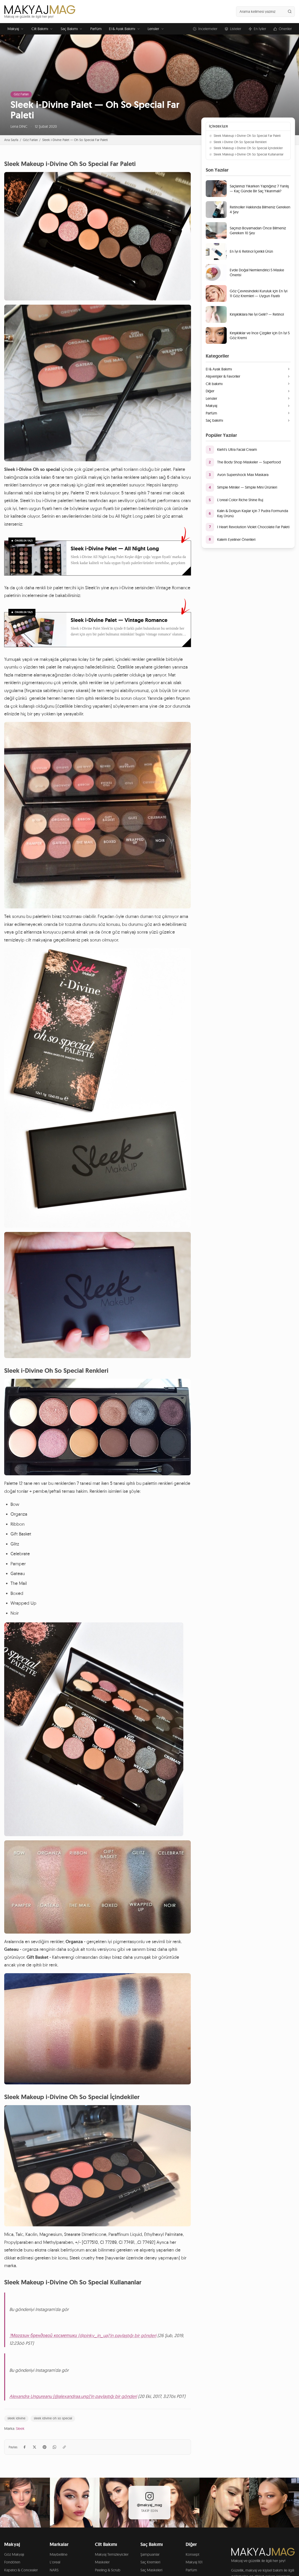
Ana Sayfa (11, 140)
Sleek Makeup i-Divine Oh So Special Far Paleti (245, 136)
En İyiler (257, 28)
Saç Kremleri (150, 2562)
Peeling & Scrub (107, 2570)
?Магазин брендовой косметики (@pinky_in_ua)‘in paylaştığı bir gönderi (82, 2335)
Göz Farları (21, 94)
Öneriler (282, 28)
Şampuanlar (150, 2554)
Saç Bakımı (72, 28)
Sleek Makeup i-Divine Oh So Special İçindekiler (246, 148)
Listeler (233, 28)
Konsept (192, 2554)
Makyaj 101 (194, 2562)
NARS (54, 2570)
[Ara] (289, 11)
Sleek (20, 2428)
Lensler (156, 28)
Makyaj (15, 28)
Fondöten (12, 2562)
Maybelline (58, 2554)
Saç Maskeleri (151, 2570)
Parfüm (96, 28)
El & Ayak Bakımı (124, 28)
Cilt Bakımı (42, 28)
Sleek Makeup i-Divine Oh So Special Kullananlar (246, 154)
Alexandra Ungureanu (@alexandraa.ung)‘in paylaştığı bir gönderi (73, 2396)
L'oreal (55, 2562)
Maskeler (102, 2562)
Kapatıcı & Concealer (21, 2570)
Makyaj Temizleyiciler (112, 2554)
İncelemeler (205, 28)
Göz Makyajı (14, 2554)
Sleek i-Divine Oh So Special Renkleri (238, 142)
